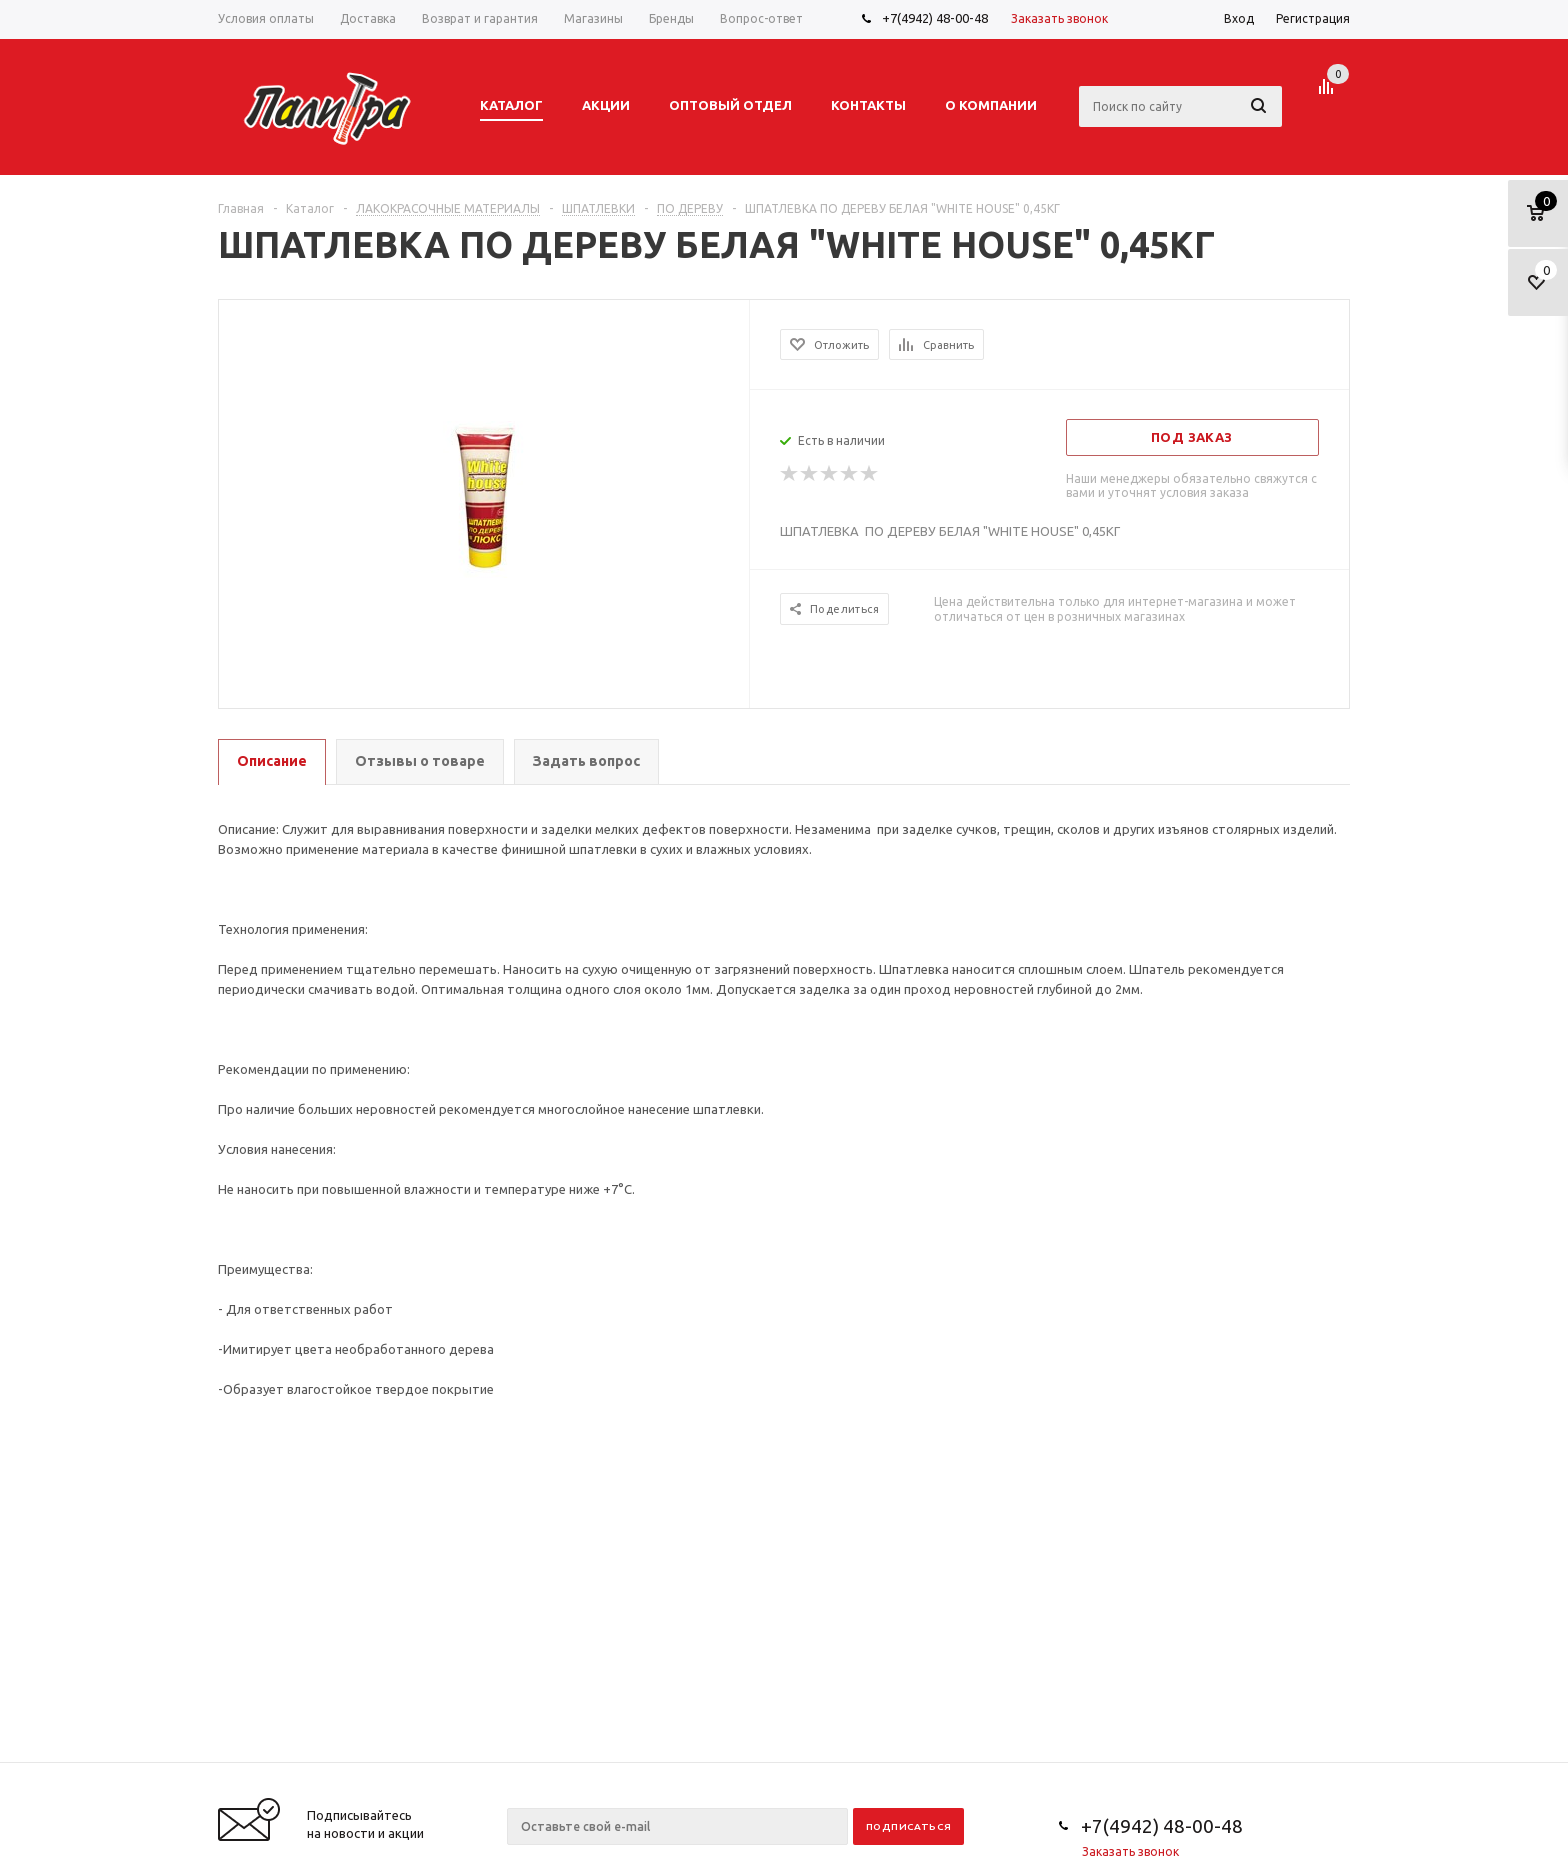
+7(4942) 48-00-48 (935, 18)
